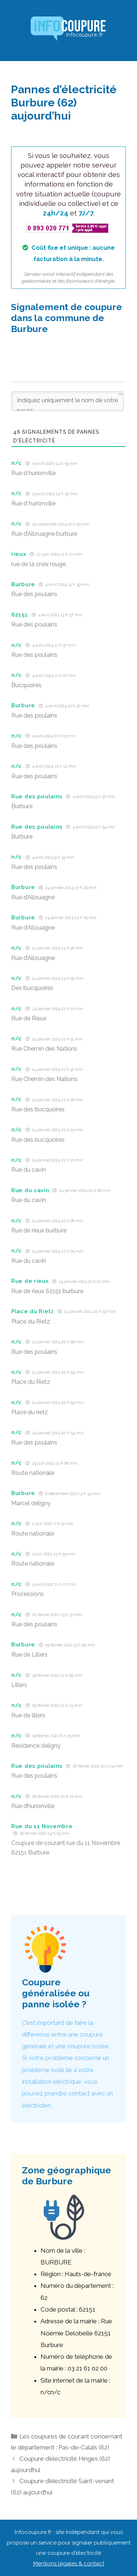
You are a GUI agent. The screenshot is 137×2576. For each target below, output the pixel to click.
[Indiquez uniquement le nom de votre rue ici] (67, 401)
